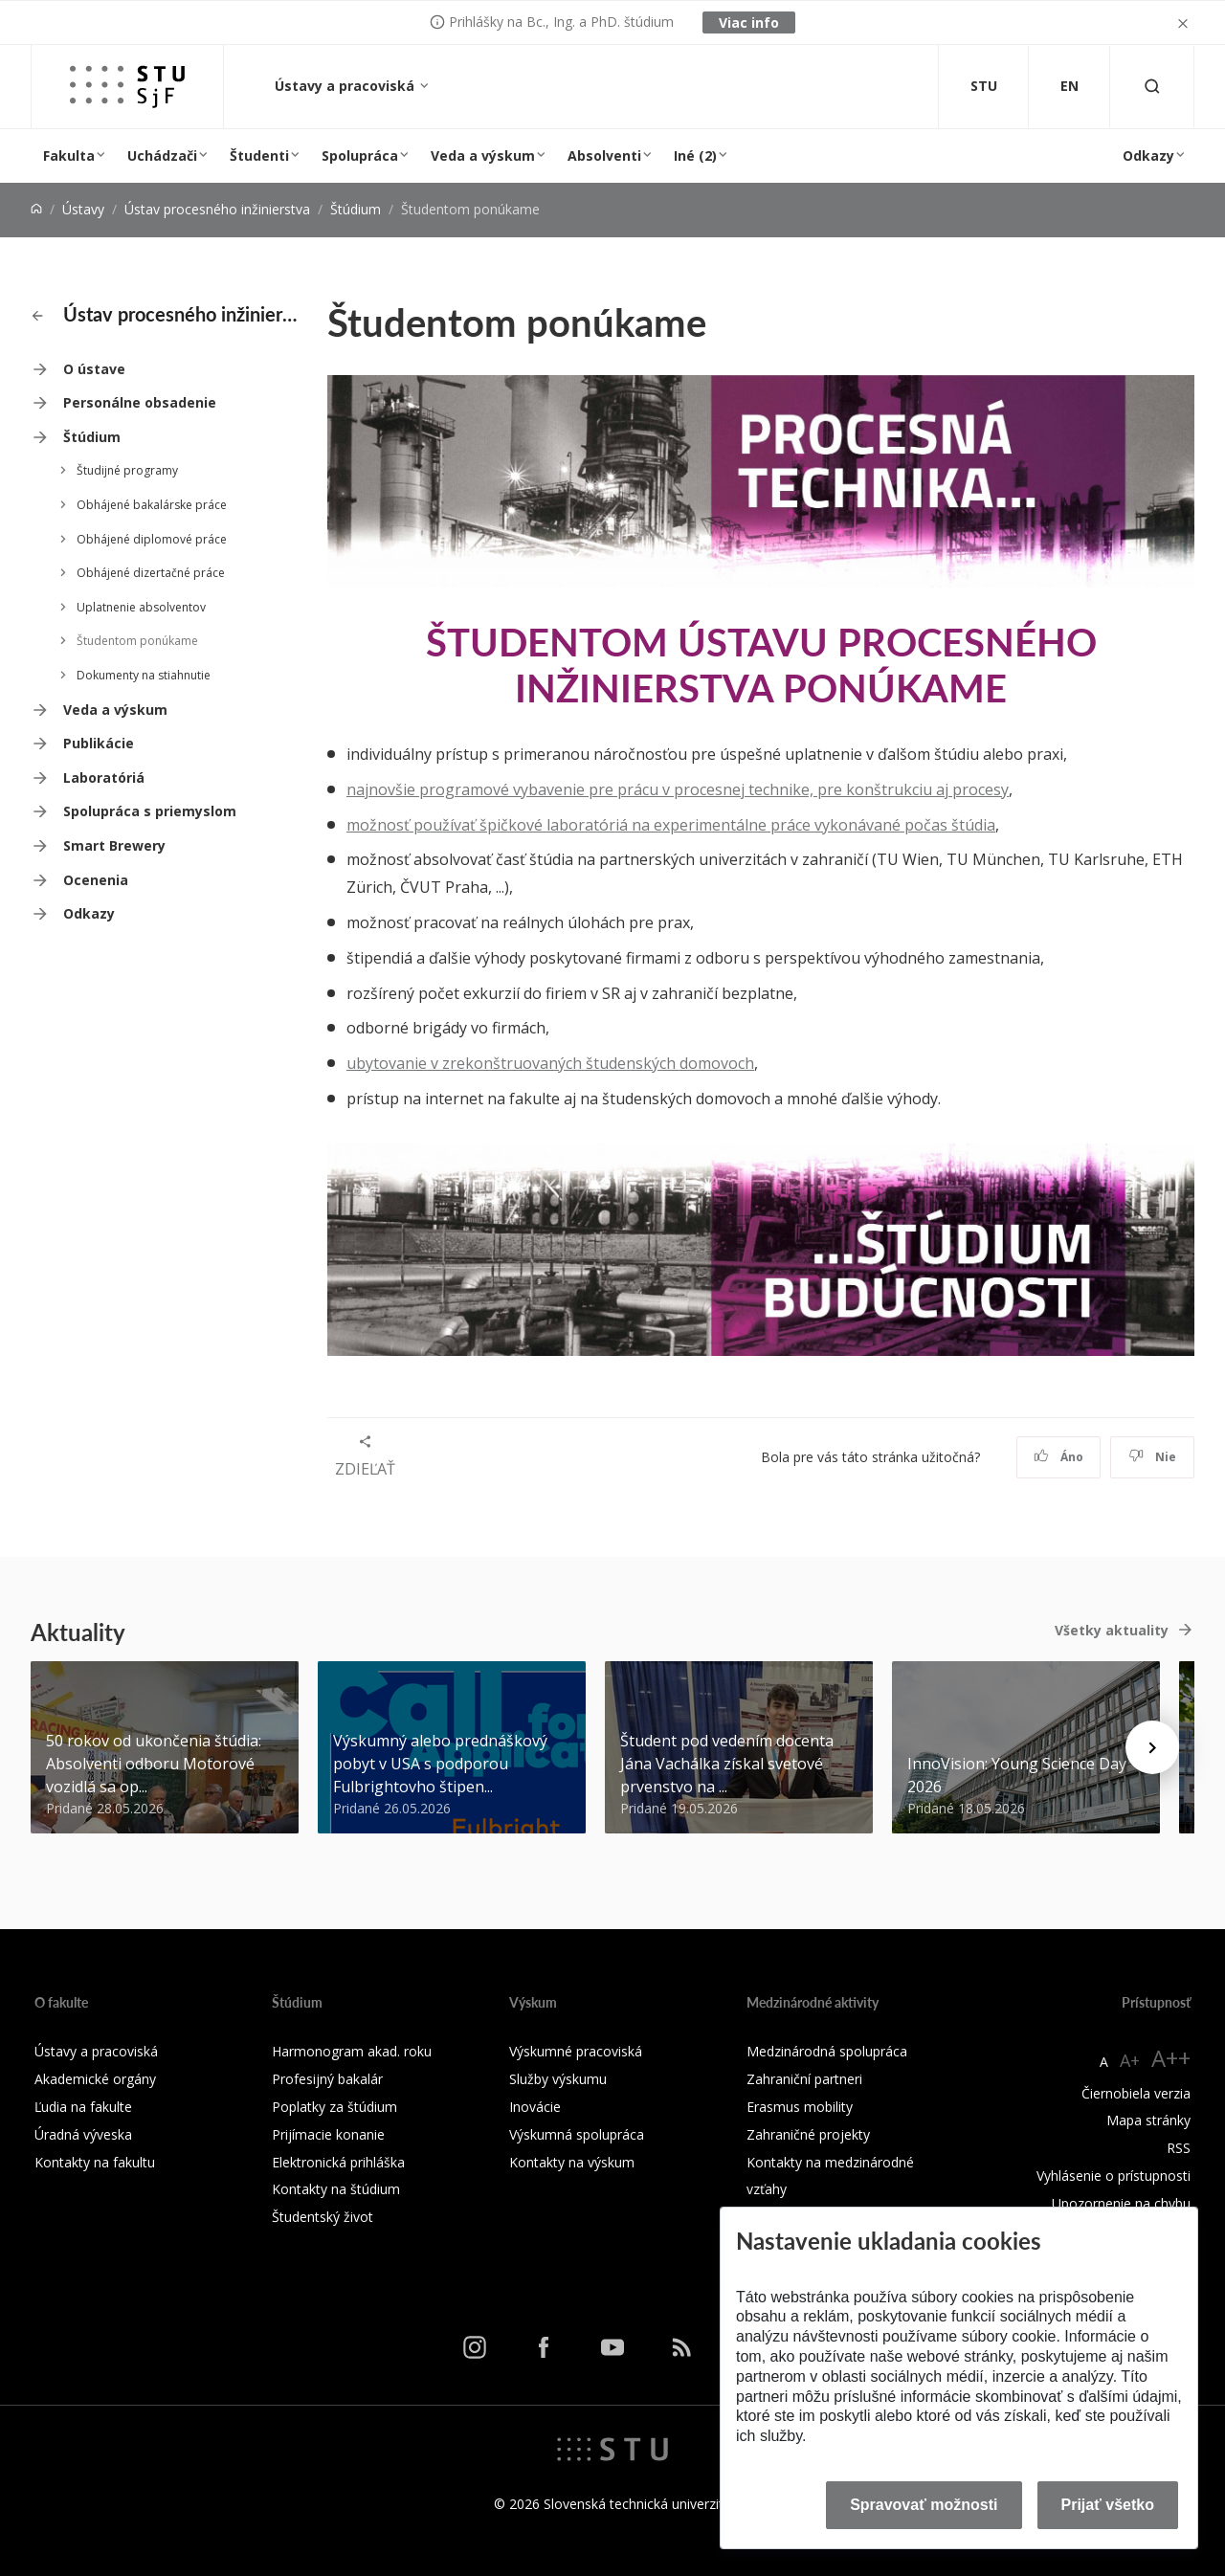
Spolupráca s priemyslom (149, 811)
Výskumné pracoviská (575, 2051)
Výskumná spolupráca (576, 2134)
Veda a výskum (483, 155)
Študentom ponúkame (137, 641)
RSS (1179, 2148)
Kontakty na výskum (572, 2162)
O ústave (94, 369)
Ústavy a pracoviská (346, 86)
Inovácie (535, 2107)
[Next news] (1152, 1747)
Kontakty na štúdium (336, 2189)
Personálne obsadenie (139, 402)
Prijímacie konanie (328, 2134)
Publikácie (98, 743)
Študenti (259, 155)
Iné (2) (695, 155)
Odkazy (1148, 155)
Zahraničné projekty (808, 2134)
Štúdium (355, 209)
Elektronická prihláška (338, 2162)
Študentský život (322, 2217)
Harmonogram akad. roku (352, 2051)
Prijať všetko (1108, 2505)
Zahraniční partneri (804, 2079)
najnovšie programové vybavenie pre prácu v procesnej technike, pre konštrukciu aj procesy (677, 789)
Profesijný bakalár (327, 2079)
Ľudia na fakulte (83, 2107)
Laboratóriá (104, 777)
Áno (1059, 1457)
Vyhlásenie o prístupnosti (1113, 2175)
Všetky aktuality (1112, 1630)
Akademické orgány (95, 2079)
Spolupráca (360, 155)
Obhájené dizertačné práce (151, 573)
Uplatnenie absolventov (141, 607)
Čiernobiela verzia (1136, 2093)
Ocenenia (95, 880)
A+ (1130, 2060)
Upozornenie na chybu (1121, 2203)
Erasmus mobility (799, 2107)
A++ (1171, 2058)
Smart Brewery (114, 845)
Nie (1152, 1457)
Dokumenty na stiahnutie (144, 675)
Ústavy (83, 209)
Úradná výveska (83, 2134)
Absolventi (604, 155)
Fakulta (69, 155)
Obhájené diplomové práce (152, 539)
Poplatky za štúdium (334, 2107)
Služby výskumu (558, 2079)
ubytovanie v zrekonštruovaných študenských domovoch (550, 1063)
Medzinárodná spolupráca (826, 2051)
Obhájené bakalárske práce (152, 505)
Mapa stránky (1148, 2120)
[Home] (36, 209)
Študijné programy (127, 470)
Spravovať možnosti (923, 2505)
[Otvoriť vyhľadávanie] (1152, 86)
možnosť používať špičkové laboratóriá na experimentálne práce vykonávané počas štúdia (670, 824)
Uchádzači (162, 155)
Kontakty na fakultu (94, 2162)
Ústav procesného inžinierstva (217, 209)
